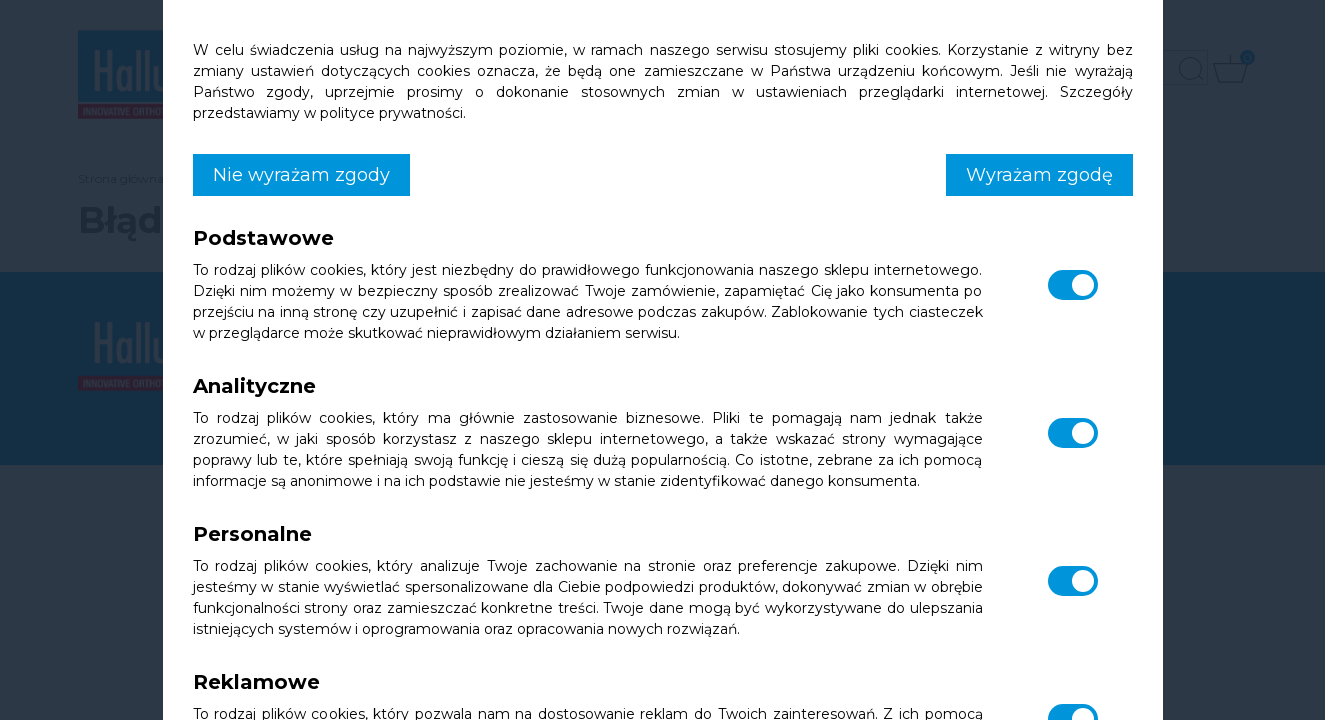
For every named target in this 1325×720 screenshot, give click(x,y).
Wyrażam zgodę (1039, 175)
